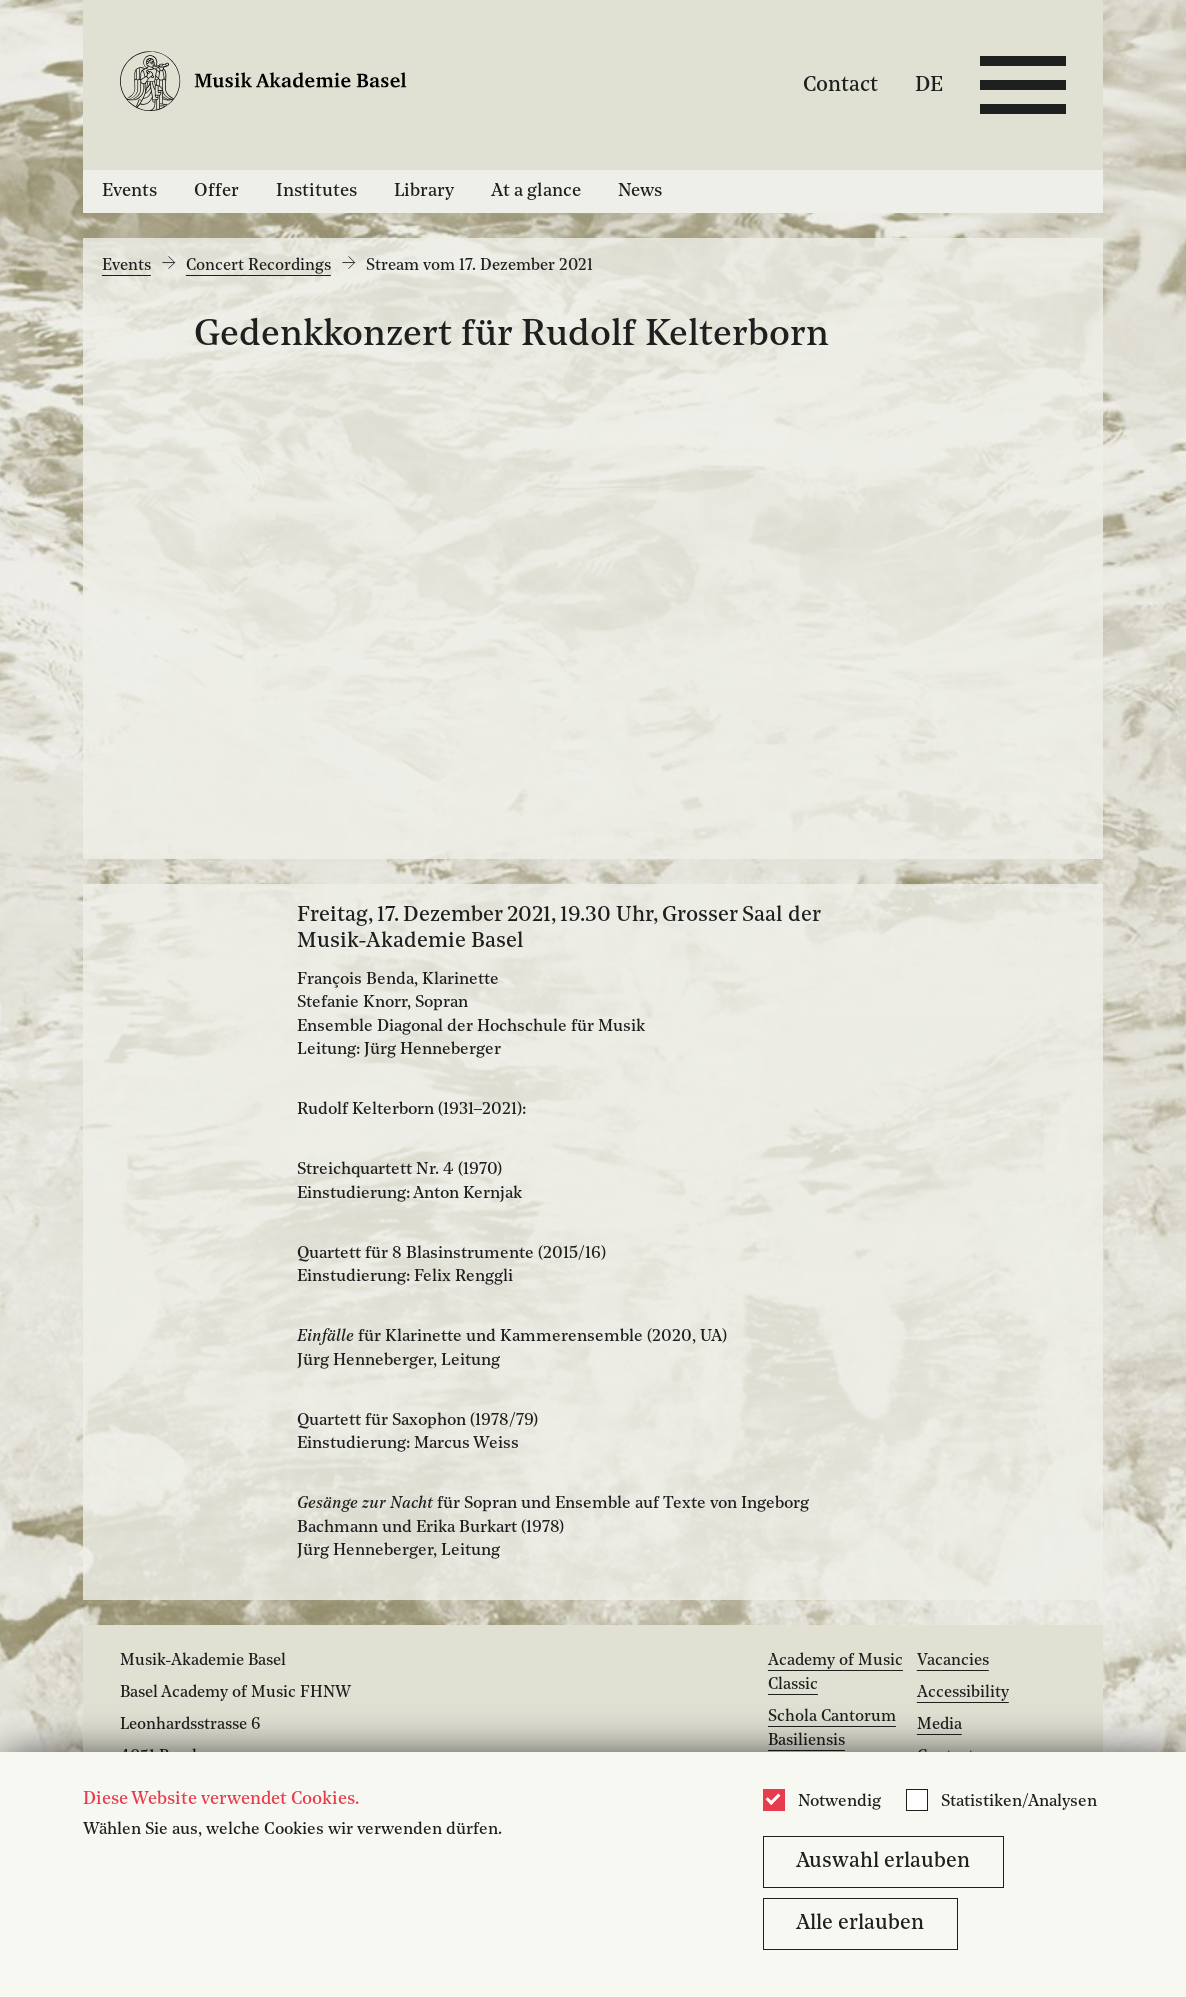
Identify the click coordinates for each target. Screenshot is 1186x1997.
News (640, 191)
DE (929, 84)
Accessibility (963, 1693)
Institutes (316, 191)
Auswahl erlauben (883, 1861)
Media (939, 1725)
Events (129, 191)
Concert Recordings (258, 266)
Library (424, 191)
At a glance (536, 191)
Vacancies (953, 1661)
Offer (216, 191)
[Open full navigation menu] (1023, 85)
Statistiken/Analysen (1019, 1802)
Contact (840, 84)
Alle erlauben (860, 1923)
